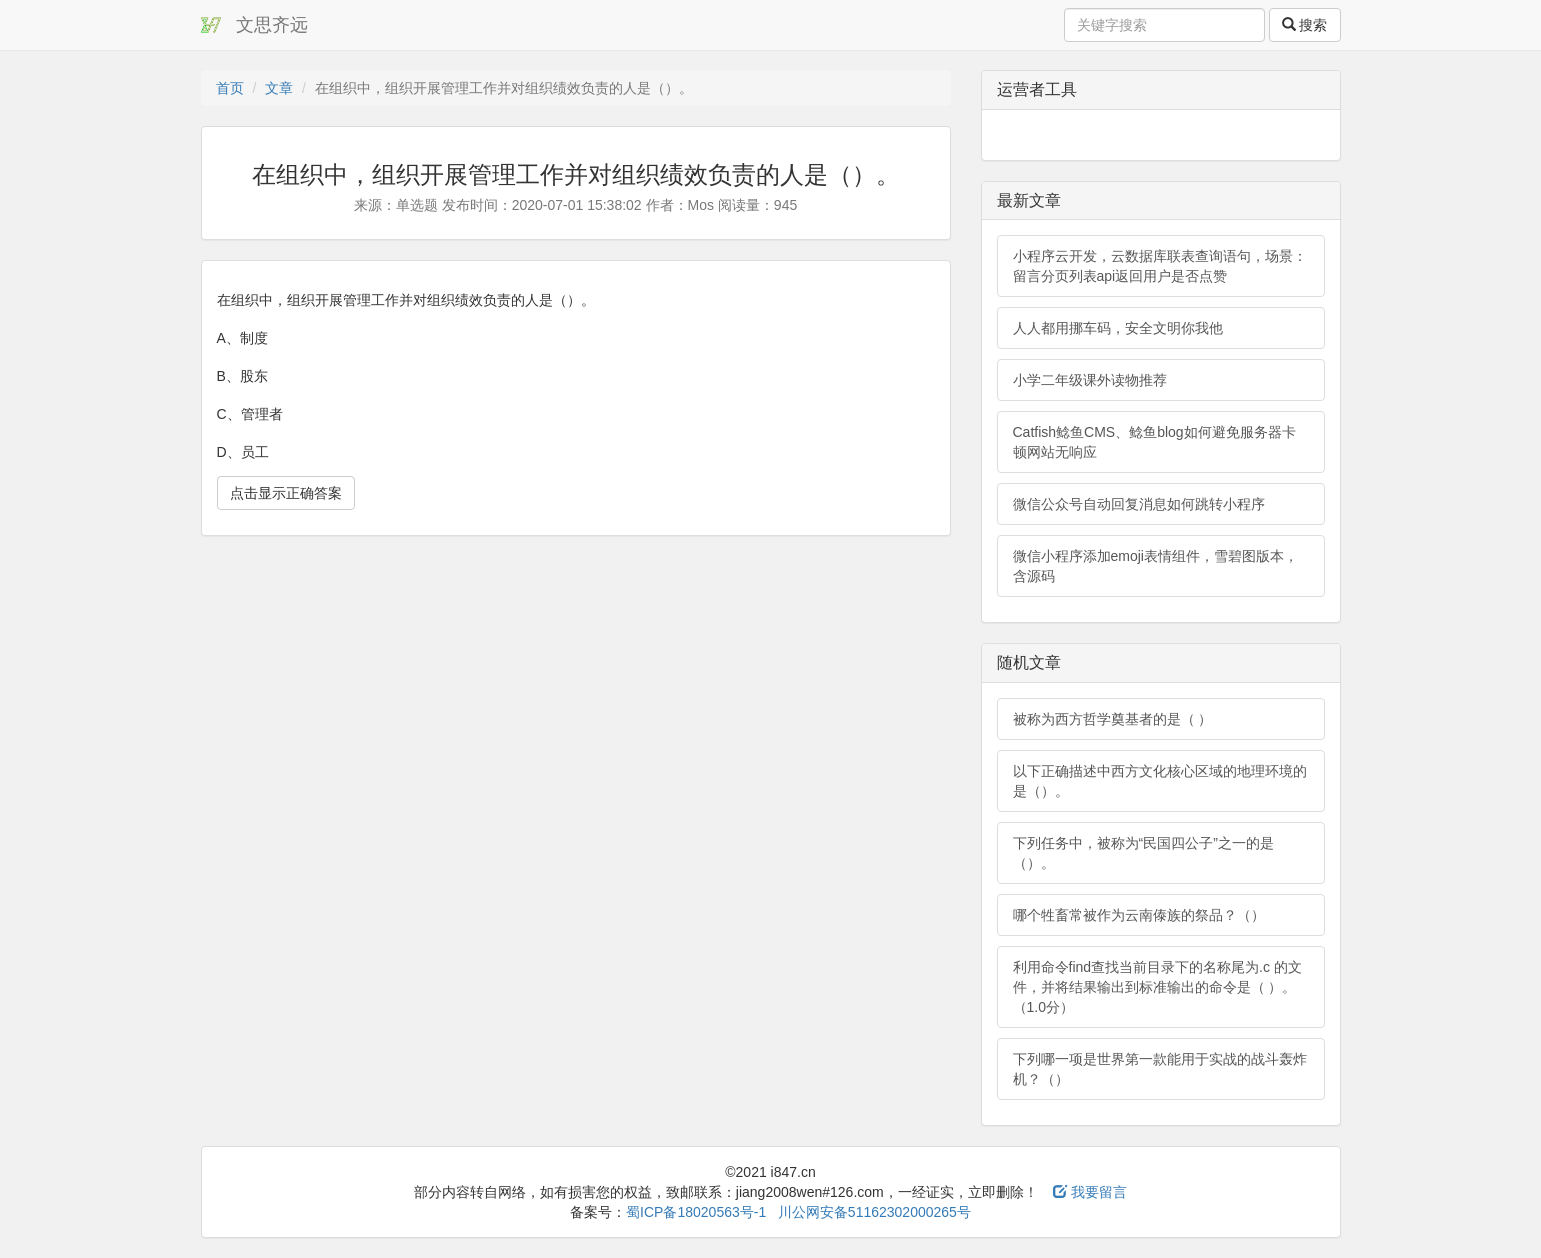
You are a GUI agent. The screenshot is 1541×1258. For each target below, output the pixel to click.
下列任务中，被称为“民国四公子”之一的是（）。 (1143, 853)
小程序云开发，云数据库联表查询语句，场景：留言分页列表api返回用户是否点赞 (1160, 266)
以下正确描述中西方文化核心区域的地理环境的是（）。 (1160, 781)
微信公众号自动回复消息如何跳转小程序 (1139, 504)
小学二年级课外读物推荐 (1090, 380)
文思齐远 (272, 25)
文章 (279, 88)
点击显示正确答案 (286, 493)
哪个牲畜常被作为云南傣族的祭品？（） (1139, 915)
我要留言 (1090, 1192)
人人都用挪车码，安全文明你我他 (1118, 328)
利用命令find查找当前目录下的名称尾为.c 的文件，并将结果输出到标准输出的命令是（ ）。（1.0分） (1157, 987)
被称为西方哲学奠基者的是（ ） (1113, 719)
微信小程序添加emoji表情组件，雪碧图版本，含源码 (1155, 566)
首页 (230, 88)
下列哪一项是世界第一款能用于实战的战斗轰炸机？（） (1160, 1069)
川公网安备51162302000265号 (874, 1212)
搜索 (1305, 25)
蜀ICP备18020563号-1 (696, 1212)
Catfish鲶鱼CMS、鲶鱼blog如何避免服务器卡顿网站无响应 (1154, 442)
